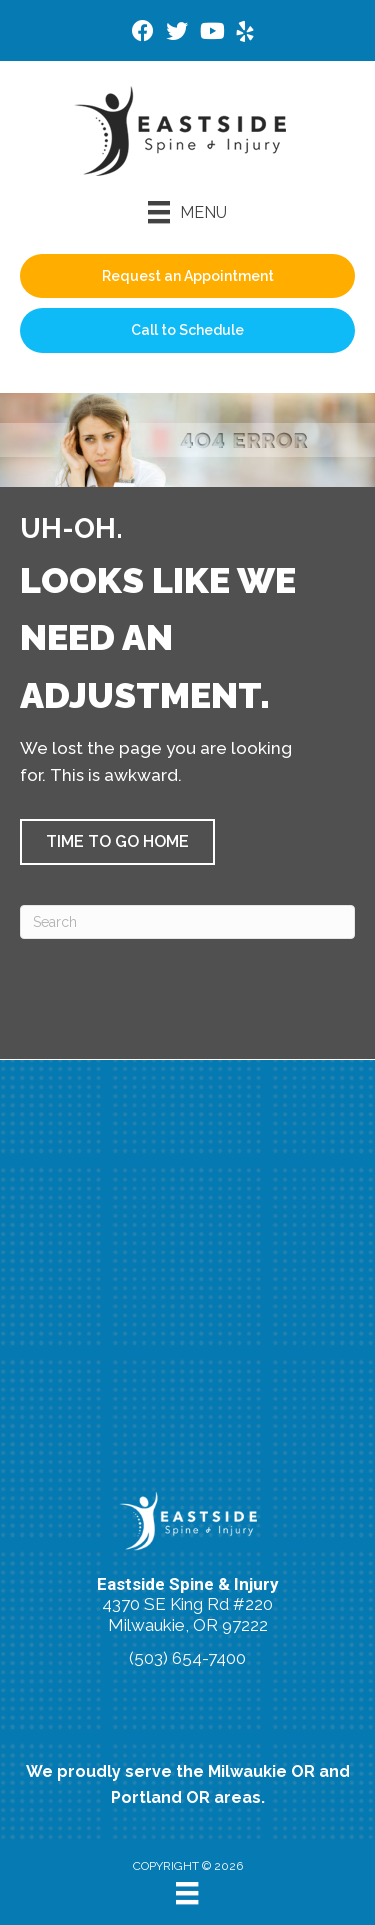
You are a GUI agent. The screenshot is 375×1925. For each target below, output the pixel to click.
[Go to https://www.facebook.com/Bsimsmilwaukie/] (143, 33)
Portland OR (160, 1797)
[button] (117, 842)
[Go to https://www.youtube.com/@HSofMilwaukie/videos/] (211, 33)
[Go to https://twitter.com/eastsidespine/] (177, 33)
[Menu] (187, 212)
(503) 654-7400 (187, 1658)
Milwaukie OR (261, 1771)
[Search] (187, 922)
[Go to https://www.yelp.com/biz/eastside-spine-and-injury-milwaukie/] (245, 34)
